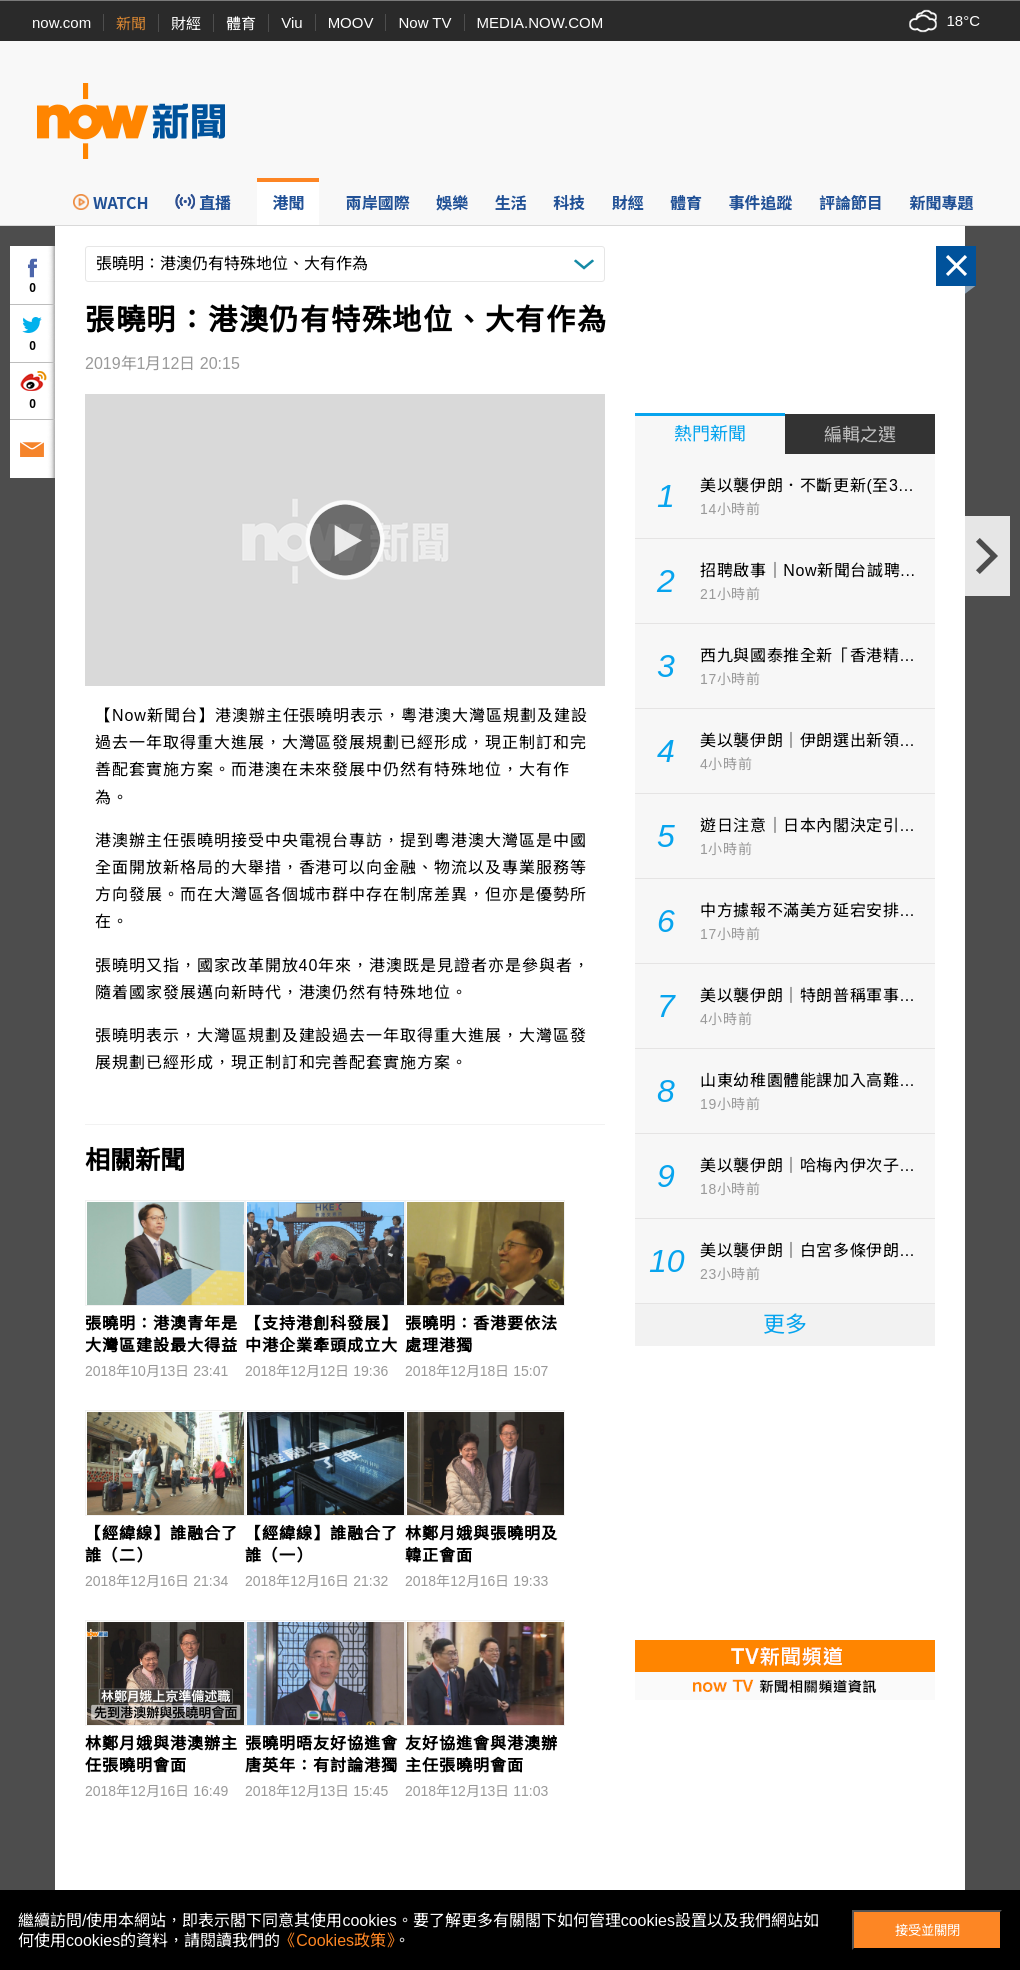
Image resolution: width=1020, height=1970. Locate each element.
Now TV (424, 22)
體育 (241, 23)
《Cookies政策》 (337, 1940)
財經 (186, 23)
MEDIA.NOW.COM (540, 22)
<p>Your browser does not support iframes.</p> (785, 1491)
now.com (61, 22)
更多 (785, 1324)
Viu (291, 22)
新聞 (131, 23)
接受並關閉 (927, 1930)
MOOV (351, 22)
